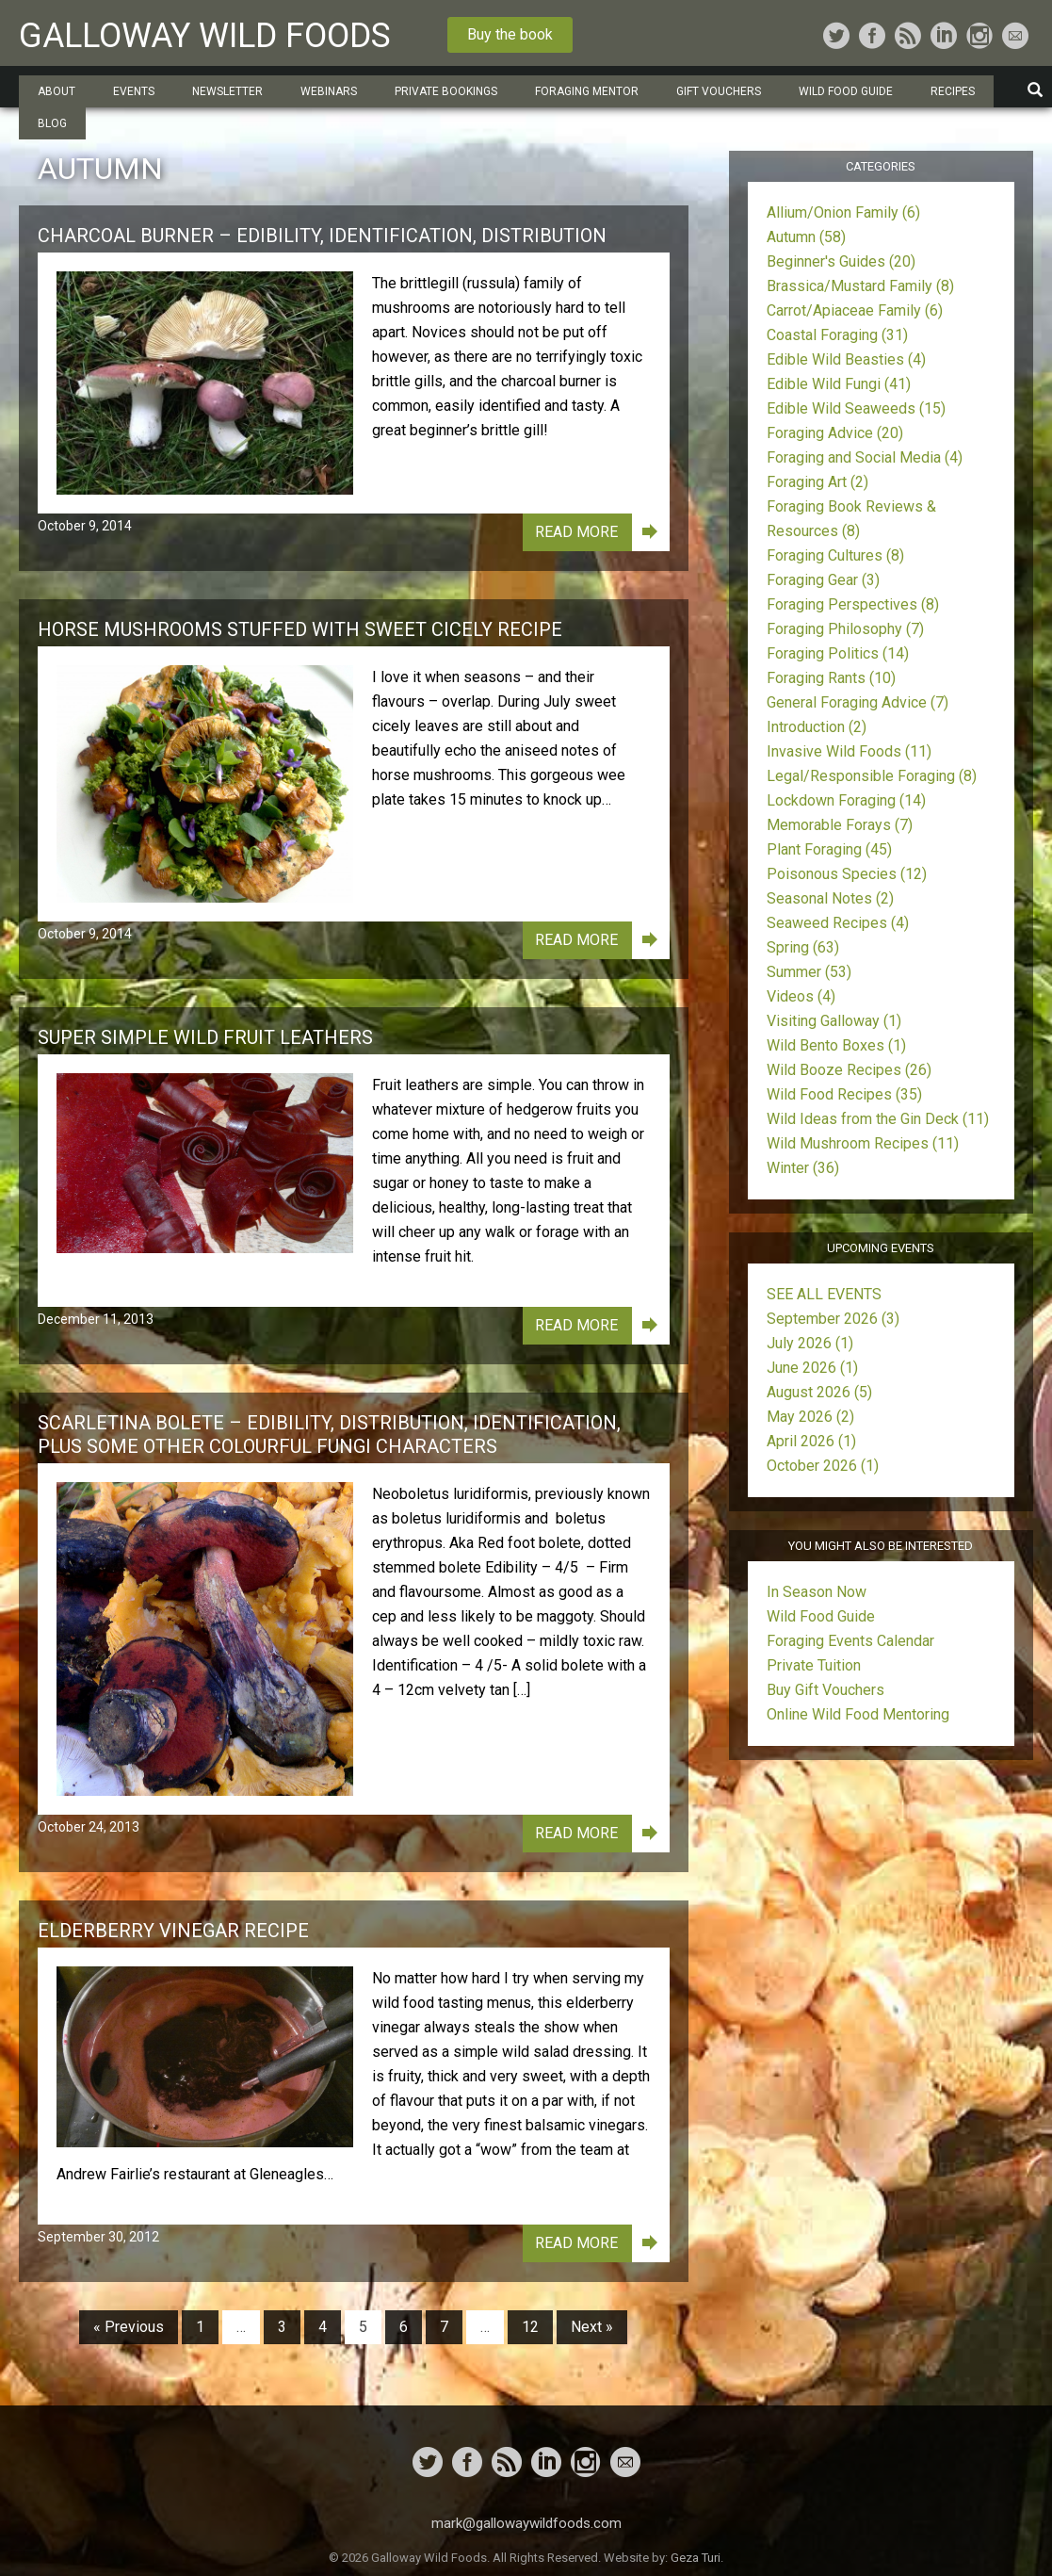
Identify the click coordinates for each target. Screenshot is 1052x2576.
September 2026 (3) (833, 1319)
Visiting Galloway (834, 1021)
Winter (803, 1168)
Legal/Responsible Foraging (872, 776)
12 (530, 2327)
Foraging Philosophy (845, 629)
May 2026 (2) (810, 1417)
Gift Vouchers (718, 91)
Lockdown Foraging (846, 800)
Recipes (953, 91)
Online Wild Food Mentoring (858, 1714)
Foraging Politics (838, 653)
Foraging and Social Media (865, 457)
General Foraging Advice (857, 702)
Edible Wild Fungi (839, 384)
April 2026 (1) (811, 1441)
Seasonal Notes (830, 898)
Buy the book (510, 34)
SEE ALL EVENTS (824, 1294)
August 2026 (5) (819, 1392)
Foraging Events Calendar (850, 1641)
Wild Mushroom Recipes (863, 1143)
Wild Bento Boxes (836, 1045)
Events (133, 91)
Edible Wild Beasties (846, 359)
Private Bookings (446, 91)
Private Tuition (814, 1665)
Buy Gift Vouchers (825, 1690)
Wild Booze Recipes (849, 1070)
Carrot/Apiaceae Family (855, 310)
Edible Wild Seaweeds (856, 408)
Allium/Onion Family (843, 212)
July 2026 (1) (810, 1343)
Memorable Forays (840, 825)
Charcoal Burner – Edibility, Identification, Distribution (322, 235)
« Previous (128, 2327)
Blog (52, 123)
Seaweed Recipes (838, 923)
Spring (803, 947)
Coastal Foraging (837, 335)
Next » (592, 2327)
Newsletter (227, 91)
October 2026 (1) (823, 1466)
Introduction (816, 727)
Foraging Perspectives (853, 604)
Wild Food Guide (846, 91)
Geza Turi (695, 2558)
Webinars (328, 91)
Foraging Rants (831, 678)
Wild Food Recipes (844, 1094)
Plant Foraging (829, 849)
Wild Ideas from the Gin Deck (878, 1119)
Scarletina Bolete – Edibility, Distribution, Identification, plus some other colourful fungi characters (329, 1434)
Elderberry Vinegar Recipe (173, 1930)
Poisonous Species (847, 874)
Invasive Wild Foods (849, 751)
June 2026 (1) (812, 1368)
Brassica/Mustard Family (860, 286)
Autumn (806, 237)
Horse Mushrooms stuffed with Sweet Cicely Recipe (300, 629)
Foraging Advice (835, 433)
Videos (801, 996)
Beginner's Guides (841, 261)
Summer (809, 972)
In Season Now (816, 1592)
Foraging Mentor (587, 91)
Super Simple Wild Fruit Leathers (205, 1037)
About (56, 91)
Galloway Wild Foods (205, 36)
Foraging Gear (823, 580)
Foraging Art (817, 482)
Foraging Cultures (835, 555)
